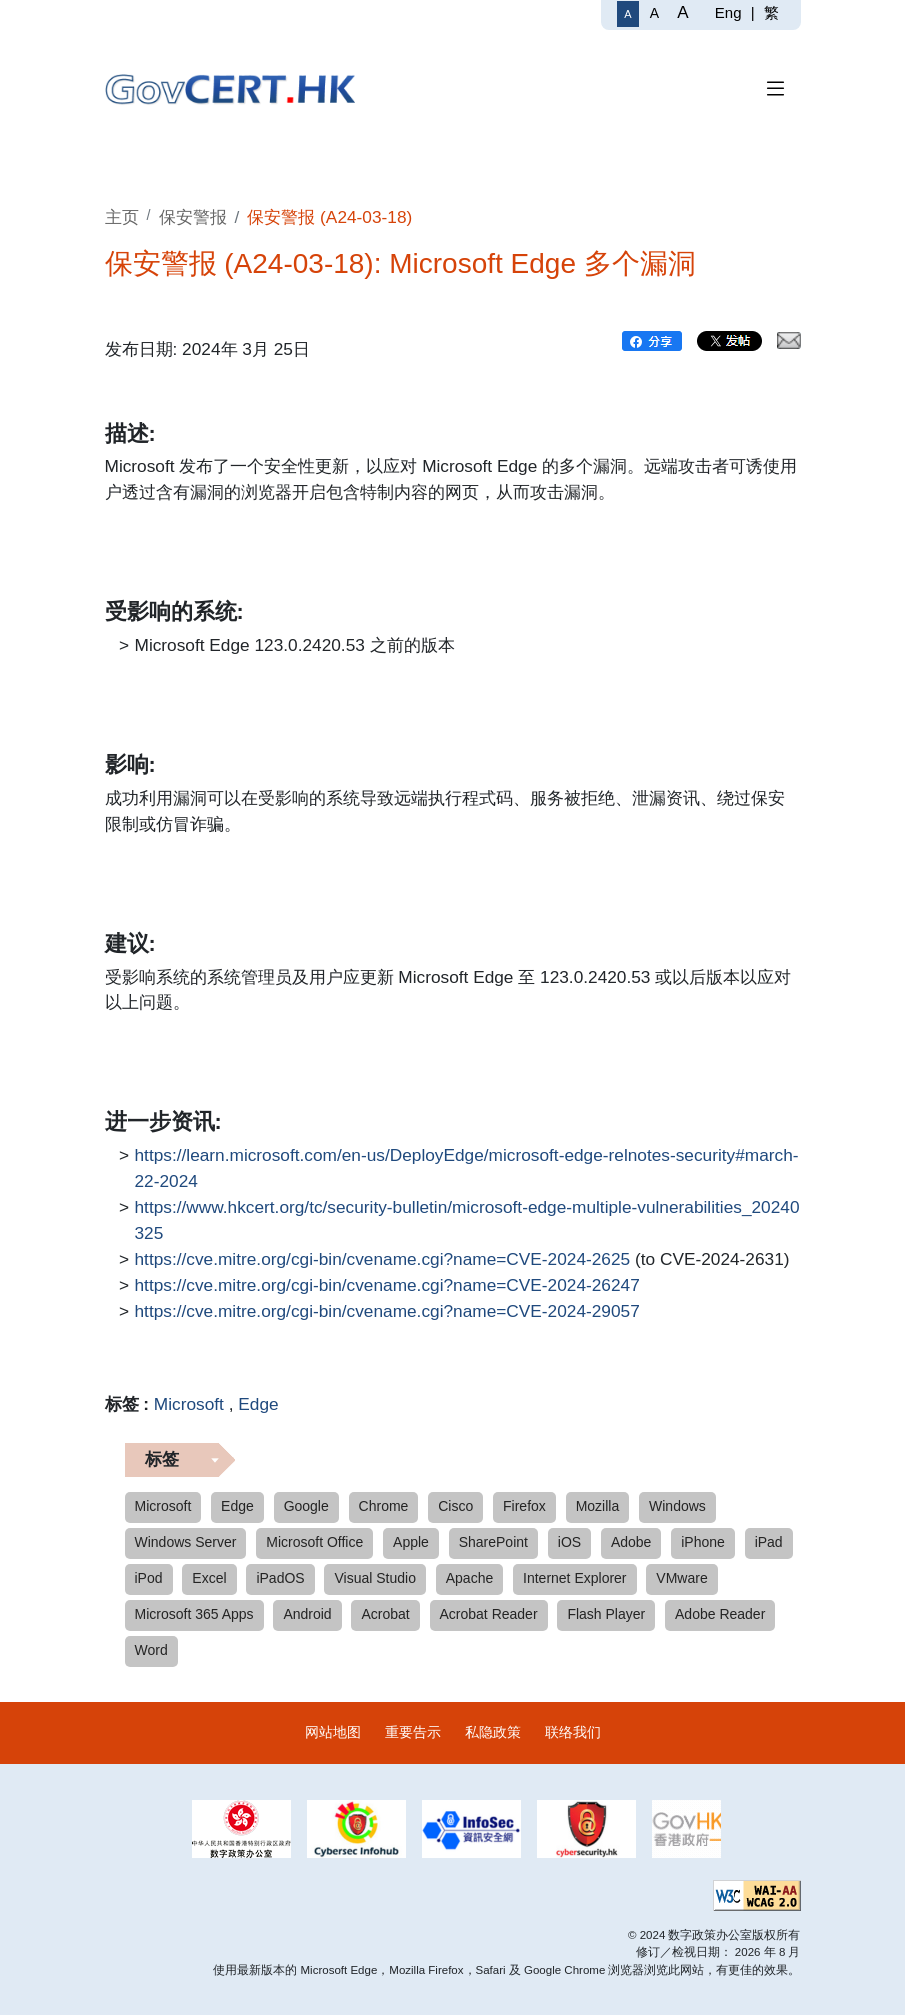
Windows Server (186, 1542)
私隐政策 (493, 1732)
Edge (258, 1404)
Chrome (384, 1506)
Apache (469, 1578)
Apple (411, 1542)
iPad (769, 1542)
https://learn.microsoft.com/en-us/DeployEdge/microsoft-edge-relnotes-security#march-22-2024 (467, 1167)
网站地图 (333, 1732)
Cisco (455, 1506)
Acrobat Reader (489, 1614)
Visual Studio (374, 1578)
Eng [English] (728, 12)
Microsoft (189, 1404)
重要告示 (413, 1732)
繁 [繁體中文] (771, 12)
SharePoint (493, 1542)
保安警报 (193, 217)
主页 (122, 217)
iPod (149, 1578)
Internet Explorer (575, 1578)
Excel (209, 1578)
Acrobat (385, 1614)
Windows (677, 1506)
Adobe (631, 1542)
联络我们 (573, 1732)
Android (307, 1614)
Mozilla (598, 1506)
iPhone (703, 1542)
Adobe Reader (720, 1614)
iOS (569, 1542)
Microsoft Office (314, 1542)
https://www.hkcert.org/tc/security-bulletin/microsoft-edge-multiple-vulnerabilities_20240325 (467, 1219)
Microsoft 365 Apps (194, 1614)
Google (306, 1506)
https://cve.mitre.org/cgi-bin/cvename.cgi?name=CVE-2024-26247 (387, 1286)
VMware (681, 1578)
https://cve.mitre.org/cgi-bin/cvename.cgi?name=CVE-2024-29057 (387, 1312)
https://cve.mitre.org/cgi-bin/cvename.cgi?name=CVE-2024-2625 (383, 1260)
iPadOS (280, 1578)
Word (151, 1650)
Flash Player (606, 1614)
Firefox (524, 1506)
